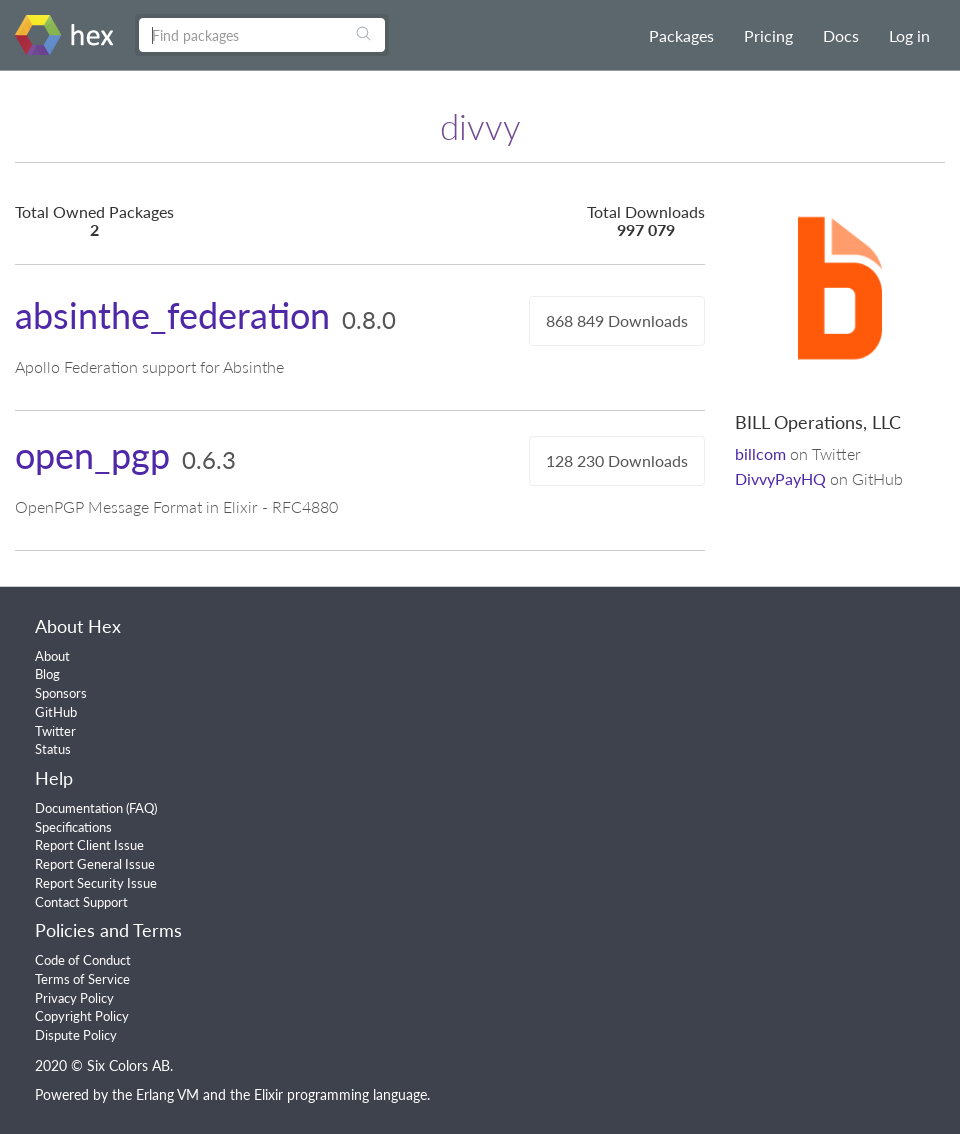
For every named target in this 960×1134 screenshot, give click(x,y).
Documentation (79, 808)
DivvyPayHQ (780, 478)
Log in (909, 35)
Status (53, 749)
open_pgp (92, 455)
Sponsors (61, 693)
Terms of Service (82, 979)
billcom (760, 453)
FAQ (141, 808)
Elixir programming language (340, 1094)
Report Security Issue (96, 883)
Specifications (73, 827)
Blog (47, 674)
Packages (681, 35)
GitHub (56, 712)
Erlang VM (167, 1094)
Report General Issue (95, 864)
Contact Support (81, 902)
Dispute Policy (76, 1035)
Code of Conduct (83, 960)
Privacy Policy (74, 998)
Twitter (55, 731)
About (52, 656)
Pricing (768, 35)
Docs (841, 35)
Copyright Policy (82, 1016)
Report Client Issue (89, 845)
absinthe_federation (172, 315)
